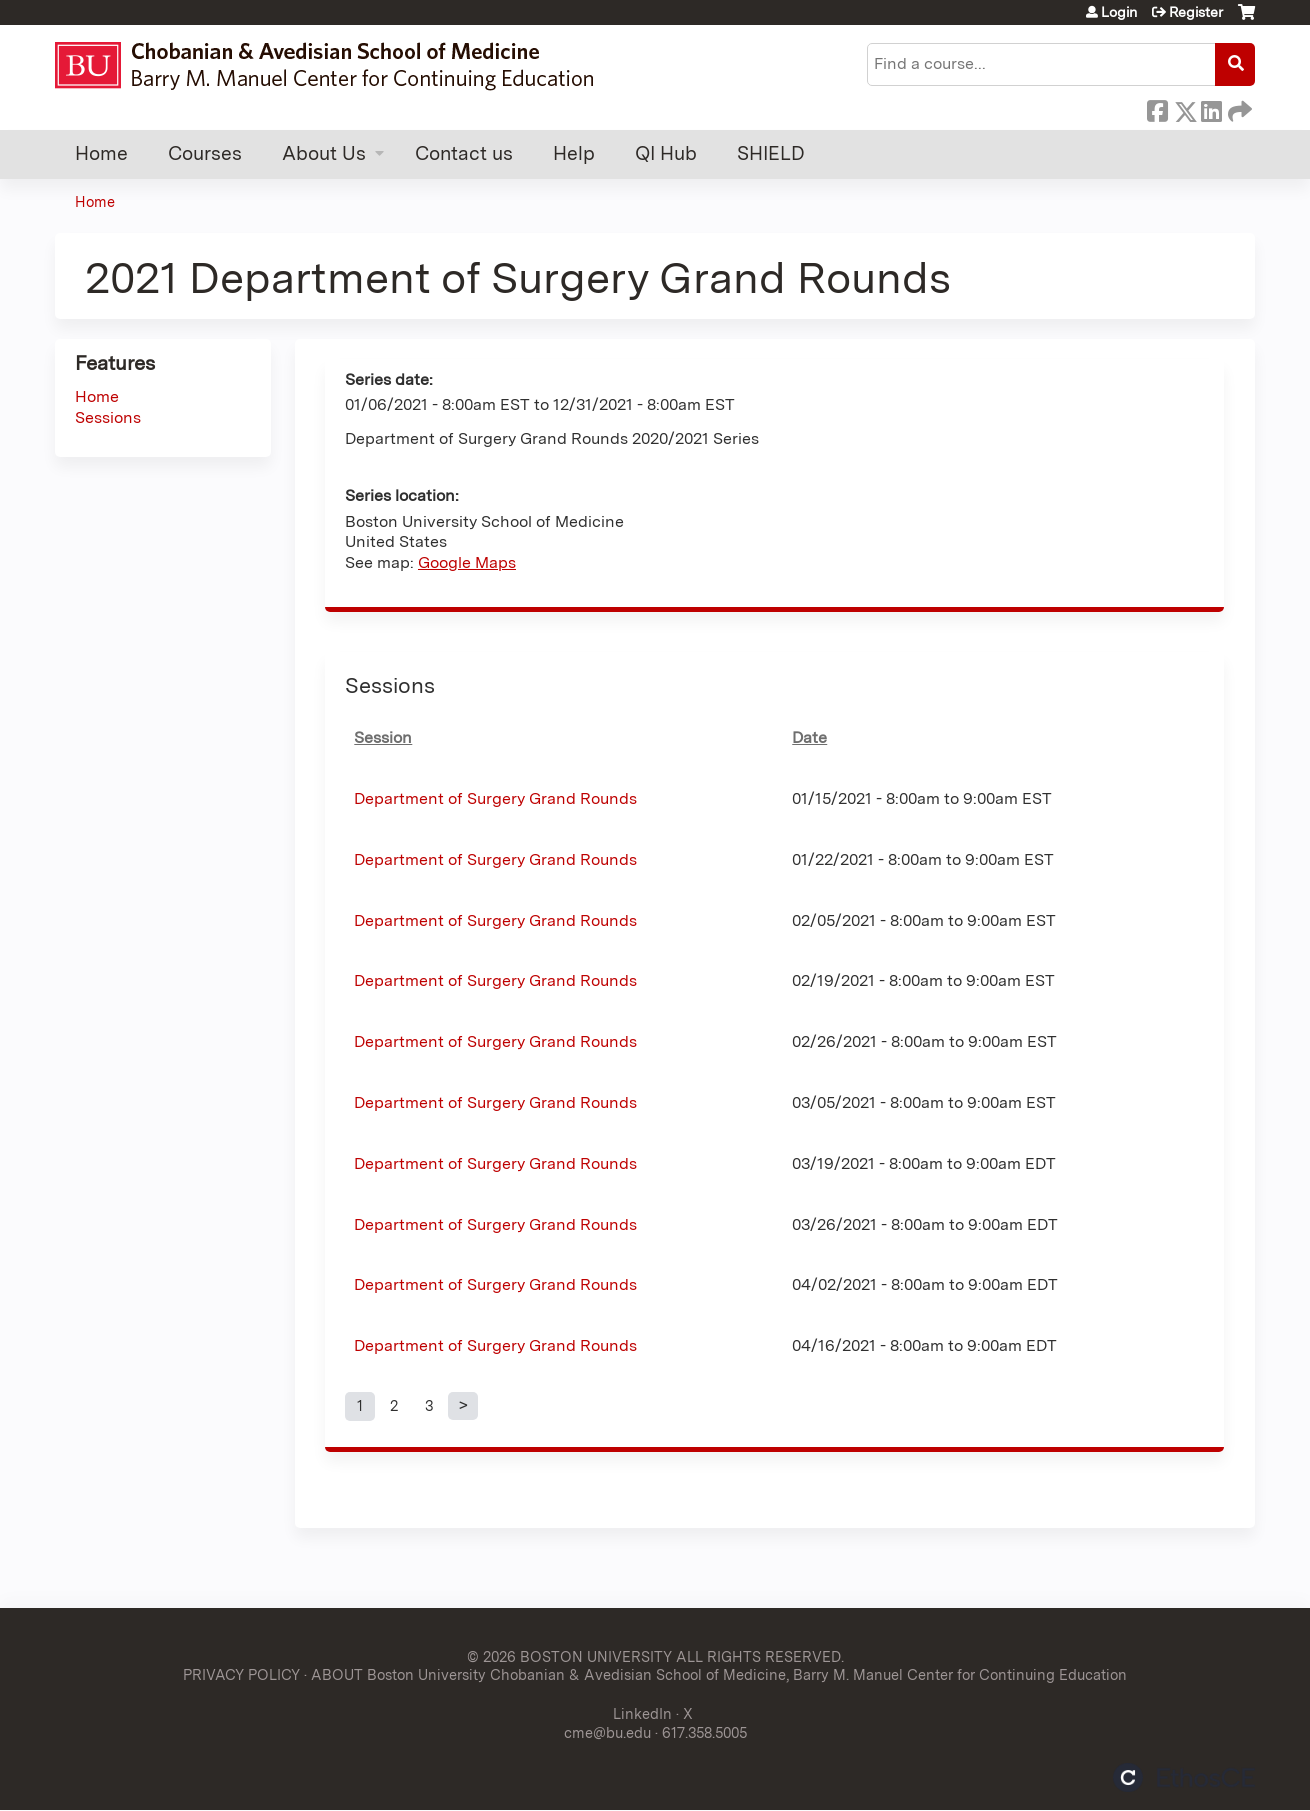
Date (809, 737)
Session (383, 737)
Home (101, 153)
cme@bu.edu (607, 1732)
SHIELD (771, 153)
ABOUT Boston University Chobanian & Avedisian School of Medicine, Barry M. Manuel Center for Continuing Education (719, 1674)
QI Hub (666, 153)
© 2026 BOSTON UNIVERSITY (569, 1656)
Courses (205, 153)
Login (1119, 12)
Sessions (108, 417)
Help (574, 153)
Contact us (464, 153)
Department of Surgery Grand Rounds (495, 798)
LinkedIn (1211, 108)
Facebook (1157, 108)
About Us (324, 153)
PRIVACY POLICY (241, 1674)
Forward (1238, 108)
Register (1196, 12)
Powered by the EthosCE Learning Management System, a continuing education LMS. (1184, 1777)
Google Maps (467, 562)
